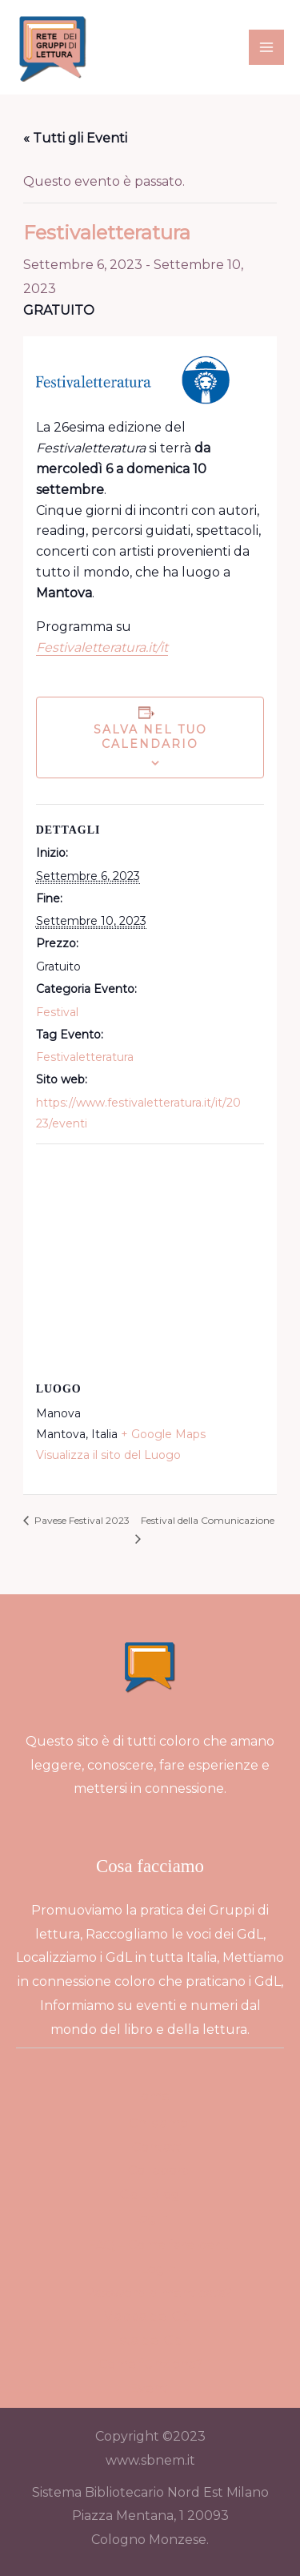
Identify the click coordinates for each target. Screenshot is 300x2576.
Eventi (150, 2388)
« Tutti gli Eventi (75, 138)
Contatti (158, 2147)
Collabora (158, 2170)
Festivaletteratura (85, 1057)
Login (150, 2218)
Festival (57, 1012)
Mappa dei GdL (150, 2316)
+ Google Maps (163, 1434)
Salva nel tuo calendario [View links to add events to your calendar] (150, 736)
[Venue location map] (150, 1259)
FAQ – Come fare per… (158, 2244)
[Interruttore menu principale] (266, 47)
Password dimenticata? (158, 2293)
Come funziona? (150, 2364)
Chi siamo (158, 2123)
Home (150, 2096)
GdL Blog (150, 2194)
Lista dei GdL (150, 2340)
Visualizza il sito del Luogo (108, 1455)
